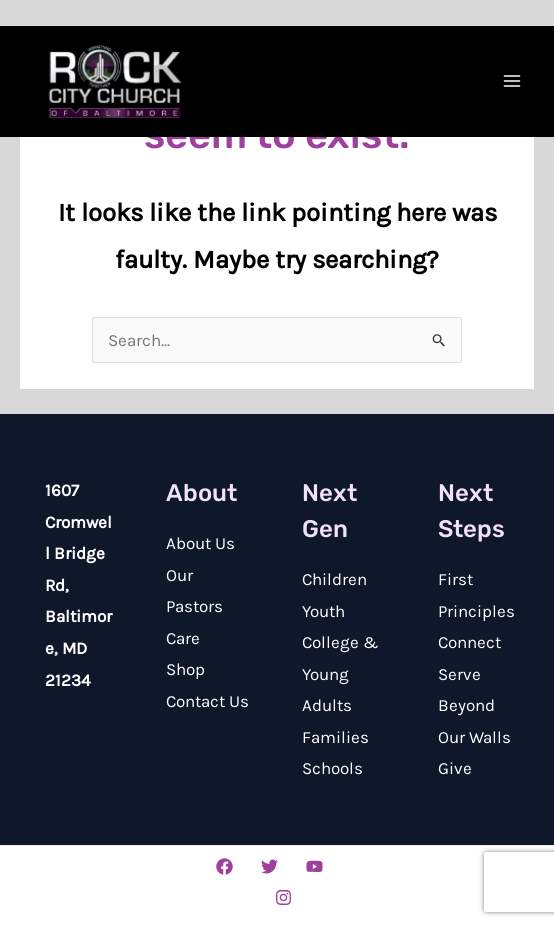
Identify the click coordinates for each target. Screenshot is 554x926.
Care (183, 638)
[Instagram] (283, 897)
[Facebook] (224, 866)
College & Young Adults (340, 673)
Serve (459, 674)
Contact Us (207, 701)
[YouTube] (314, 866)
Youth (323, 611)
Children (334, 579)
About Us (200, 543)
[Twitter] (269, 866)
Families (335, 737)
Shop (185, 669)
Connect (469, 642)
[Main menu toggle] (512, 81)
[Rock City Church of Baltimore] (115, 82)
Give (455, 768)
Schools (332, 768)
